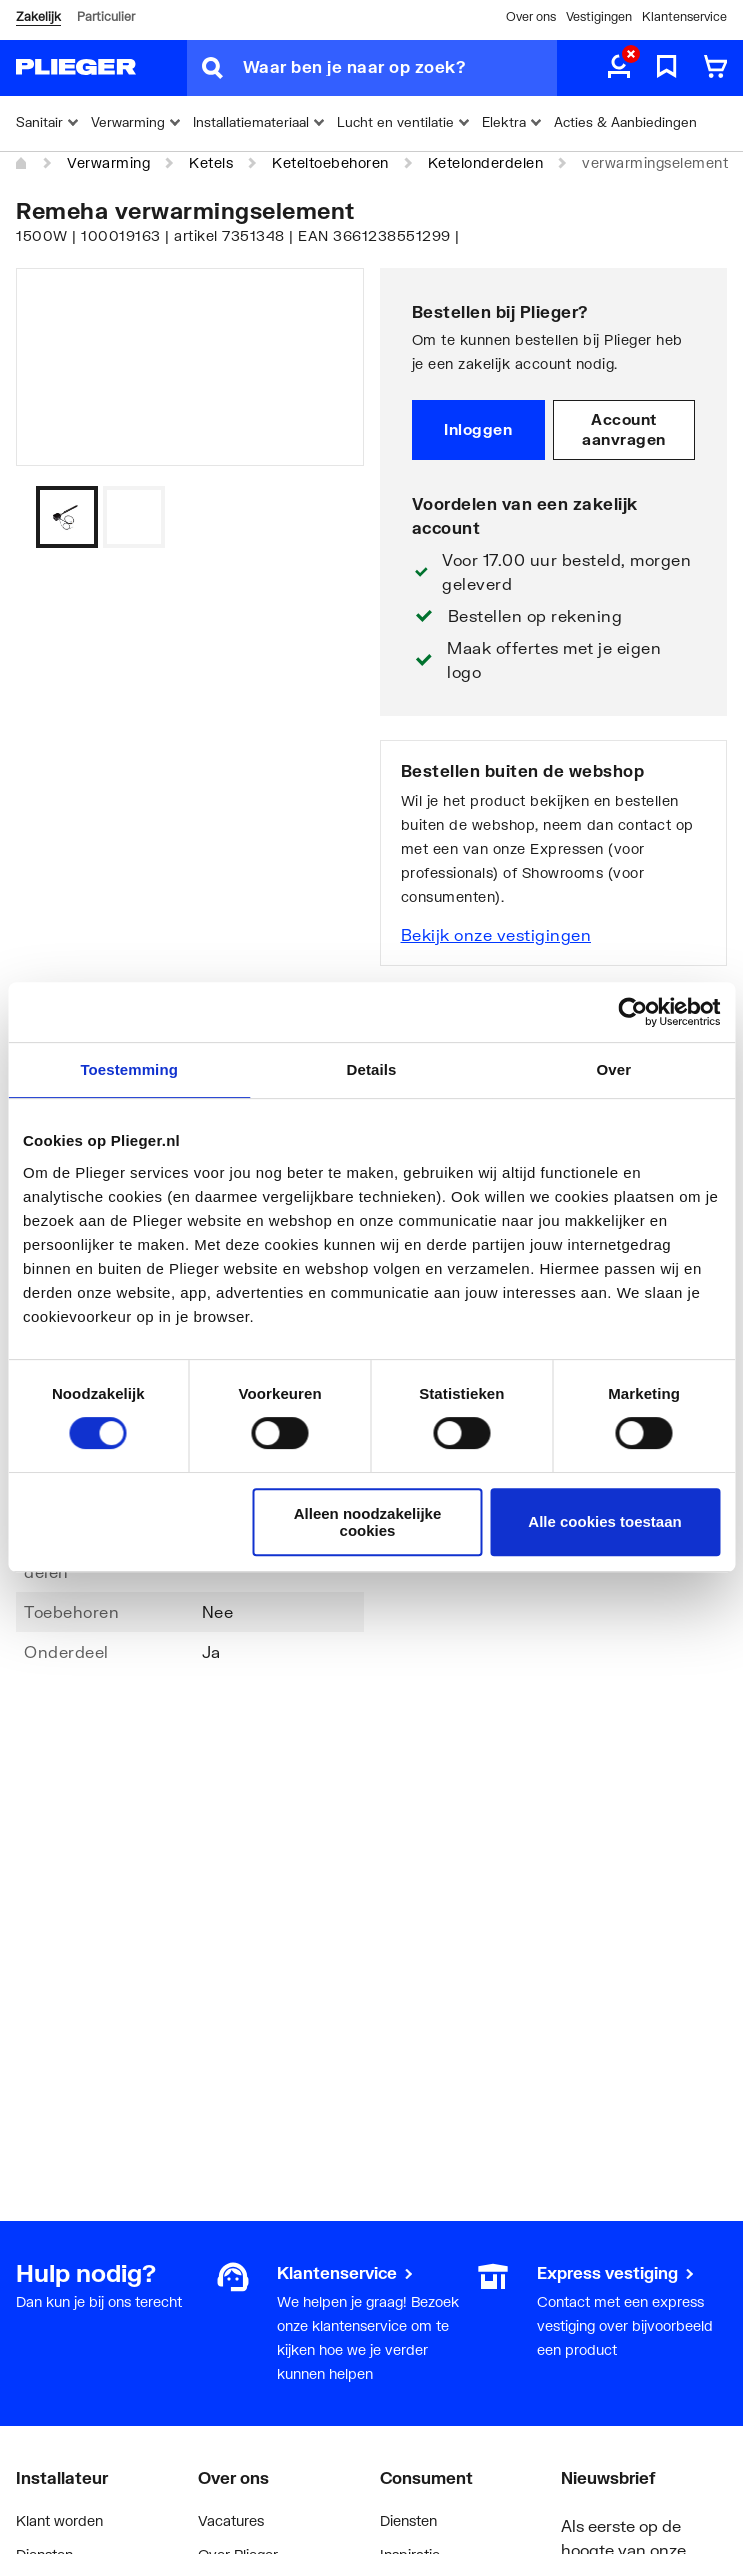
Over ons (531, 16)
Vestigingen (599, 16)
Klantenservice (684, 16)
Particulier (106, 16)
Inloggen (478, 429)
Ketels (211, 162)
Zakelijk (38, 16)
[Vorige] (324, 517)
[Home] (22, 164)
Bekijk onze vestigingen (496, 934)
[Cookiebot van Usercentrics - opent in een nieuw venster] (632, 1012)
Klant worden (59, 2520)
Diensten (408, 2520)
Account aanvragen (624, 429)
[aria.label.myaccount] (619, 68)
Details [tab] (372, 1069)
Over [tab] (614, 1069)
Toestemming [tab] (129, 1069)
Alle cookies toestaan (604, 1521)
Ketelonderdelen (486, 162)
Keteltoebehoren (330, 162)
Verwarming (108, 162)
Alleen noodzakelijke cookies (368, 1522)
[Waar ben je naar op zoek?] (400, 68)
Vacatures (231, 2520)
